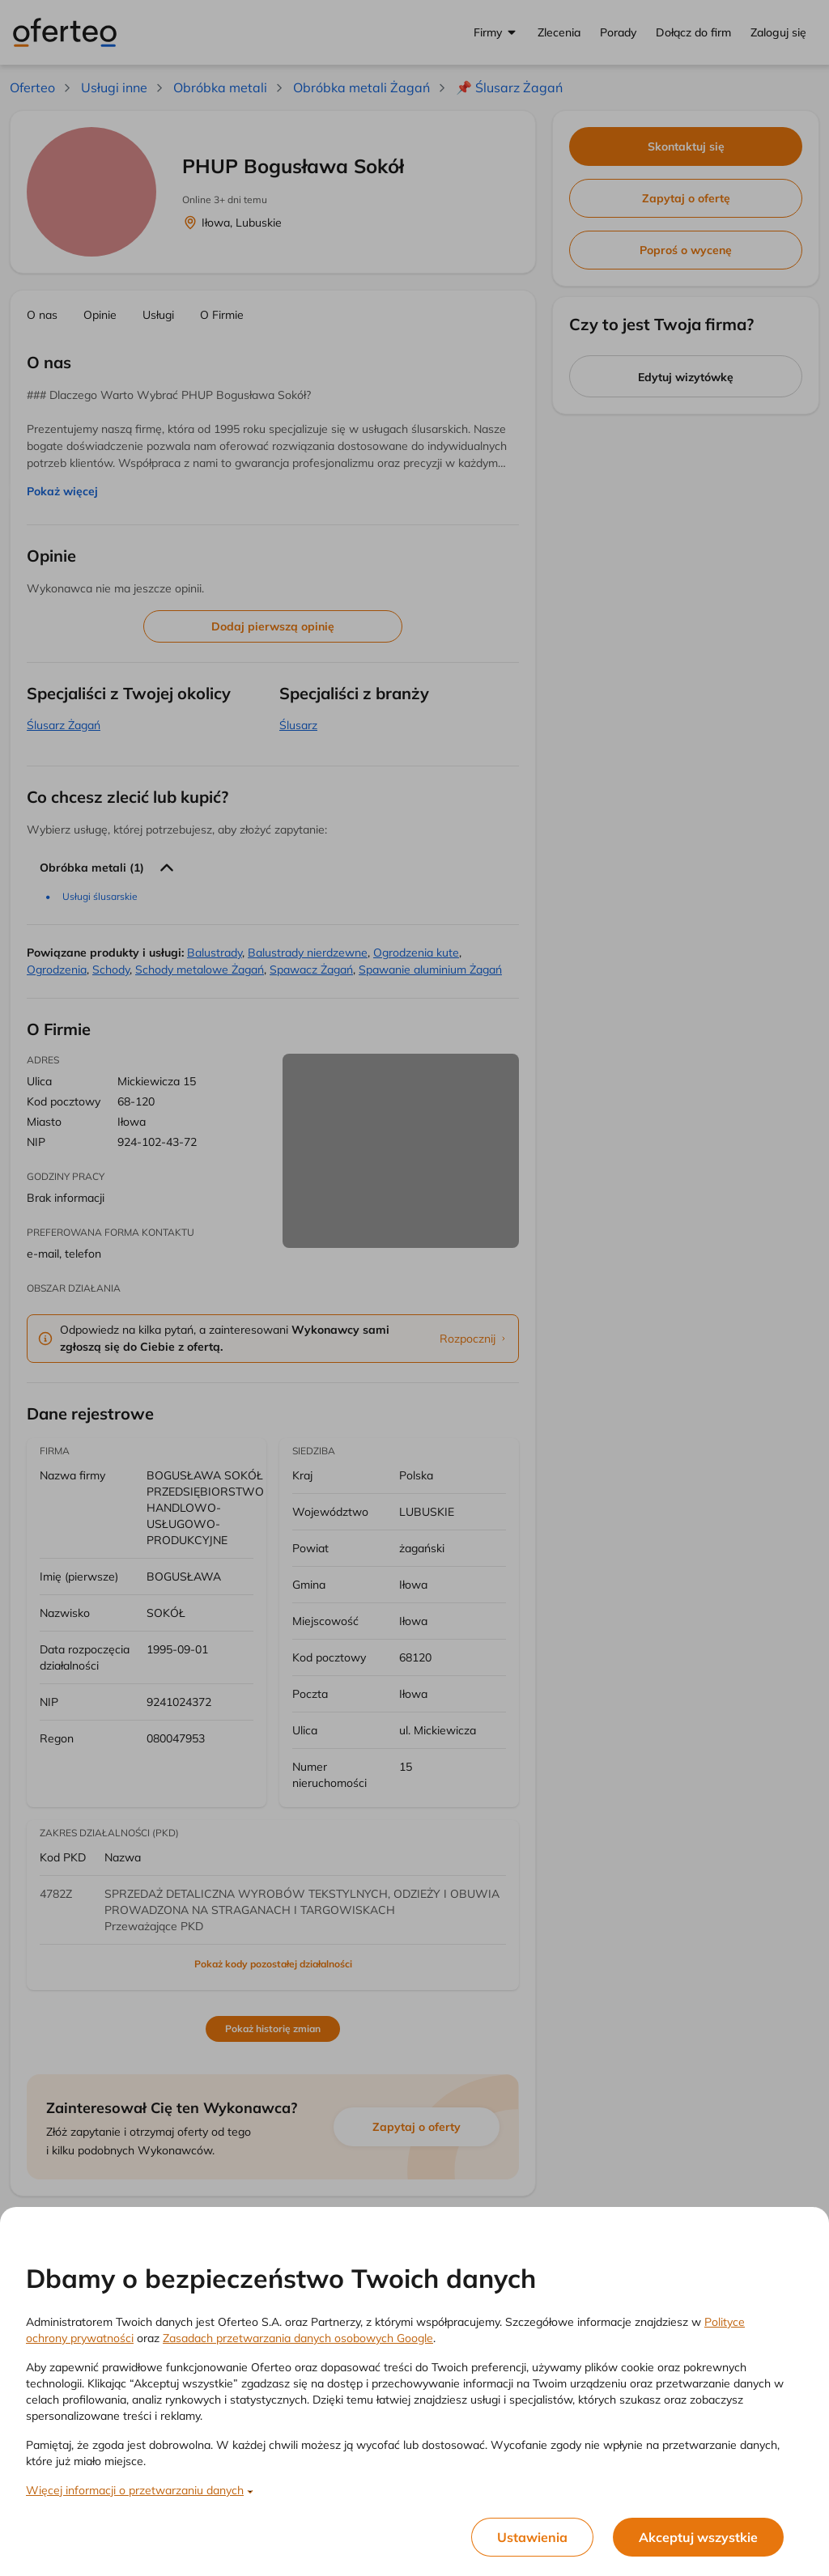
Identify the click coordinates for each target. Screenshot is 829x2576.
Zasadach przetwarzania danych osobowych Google (298, 2338)
